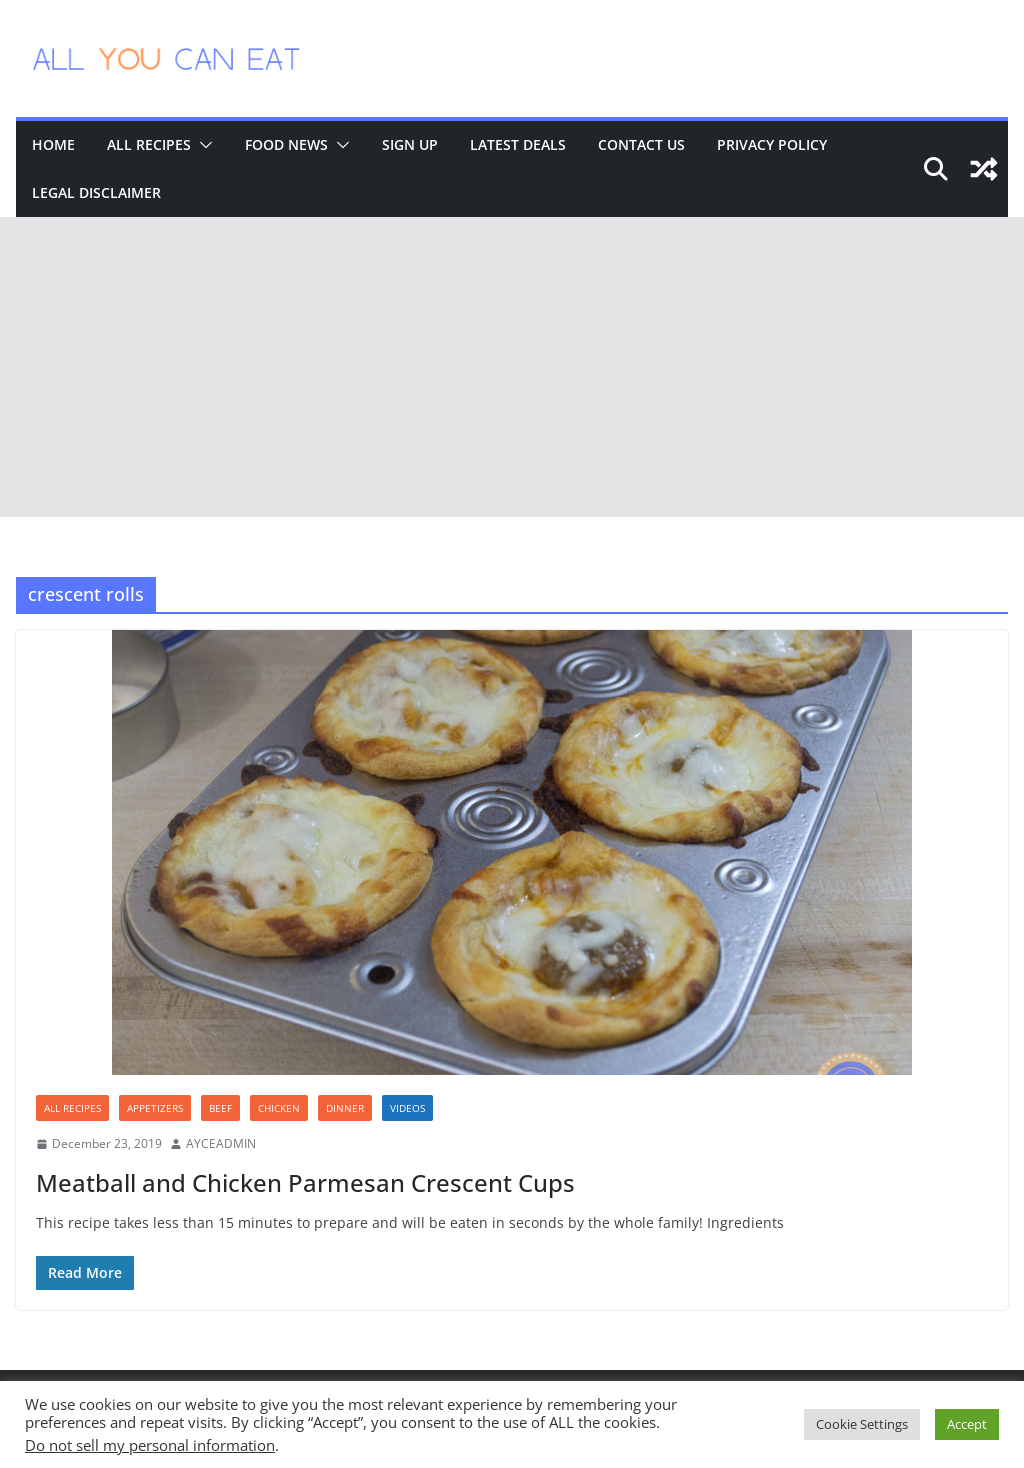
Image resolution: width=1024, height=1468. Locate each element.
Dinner (345, 1108)
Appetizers (155, 1108)
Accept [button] (967, 1424)
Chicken (279, 1108)
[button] (202, 145)
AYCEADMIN (221, 1143)
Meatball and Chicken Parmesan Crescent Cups (305, 1182)
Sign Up (410, 144)
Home (53, 144)
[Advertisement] (512, 367)
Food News (286, 144)
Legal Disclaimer (96, 192)
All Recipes (149, 144)
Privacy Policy (772, 144)
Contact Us (641, 144)
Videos (407, 1108)
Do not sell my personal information (150, 1445)
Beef (220, 1108)
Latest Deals (518, 144)
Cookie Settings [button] (862, 1424)
